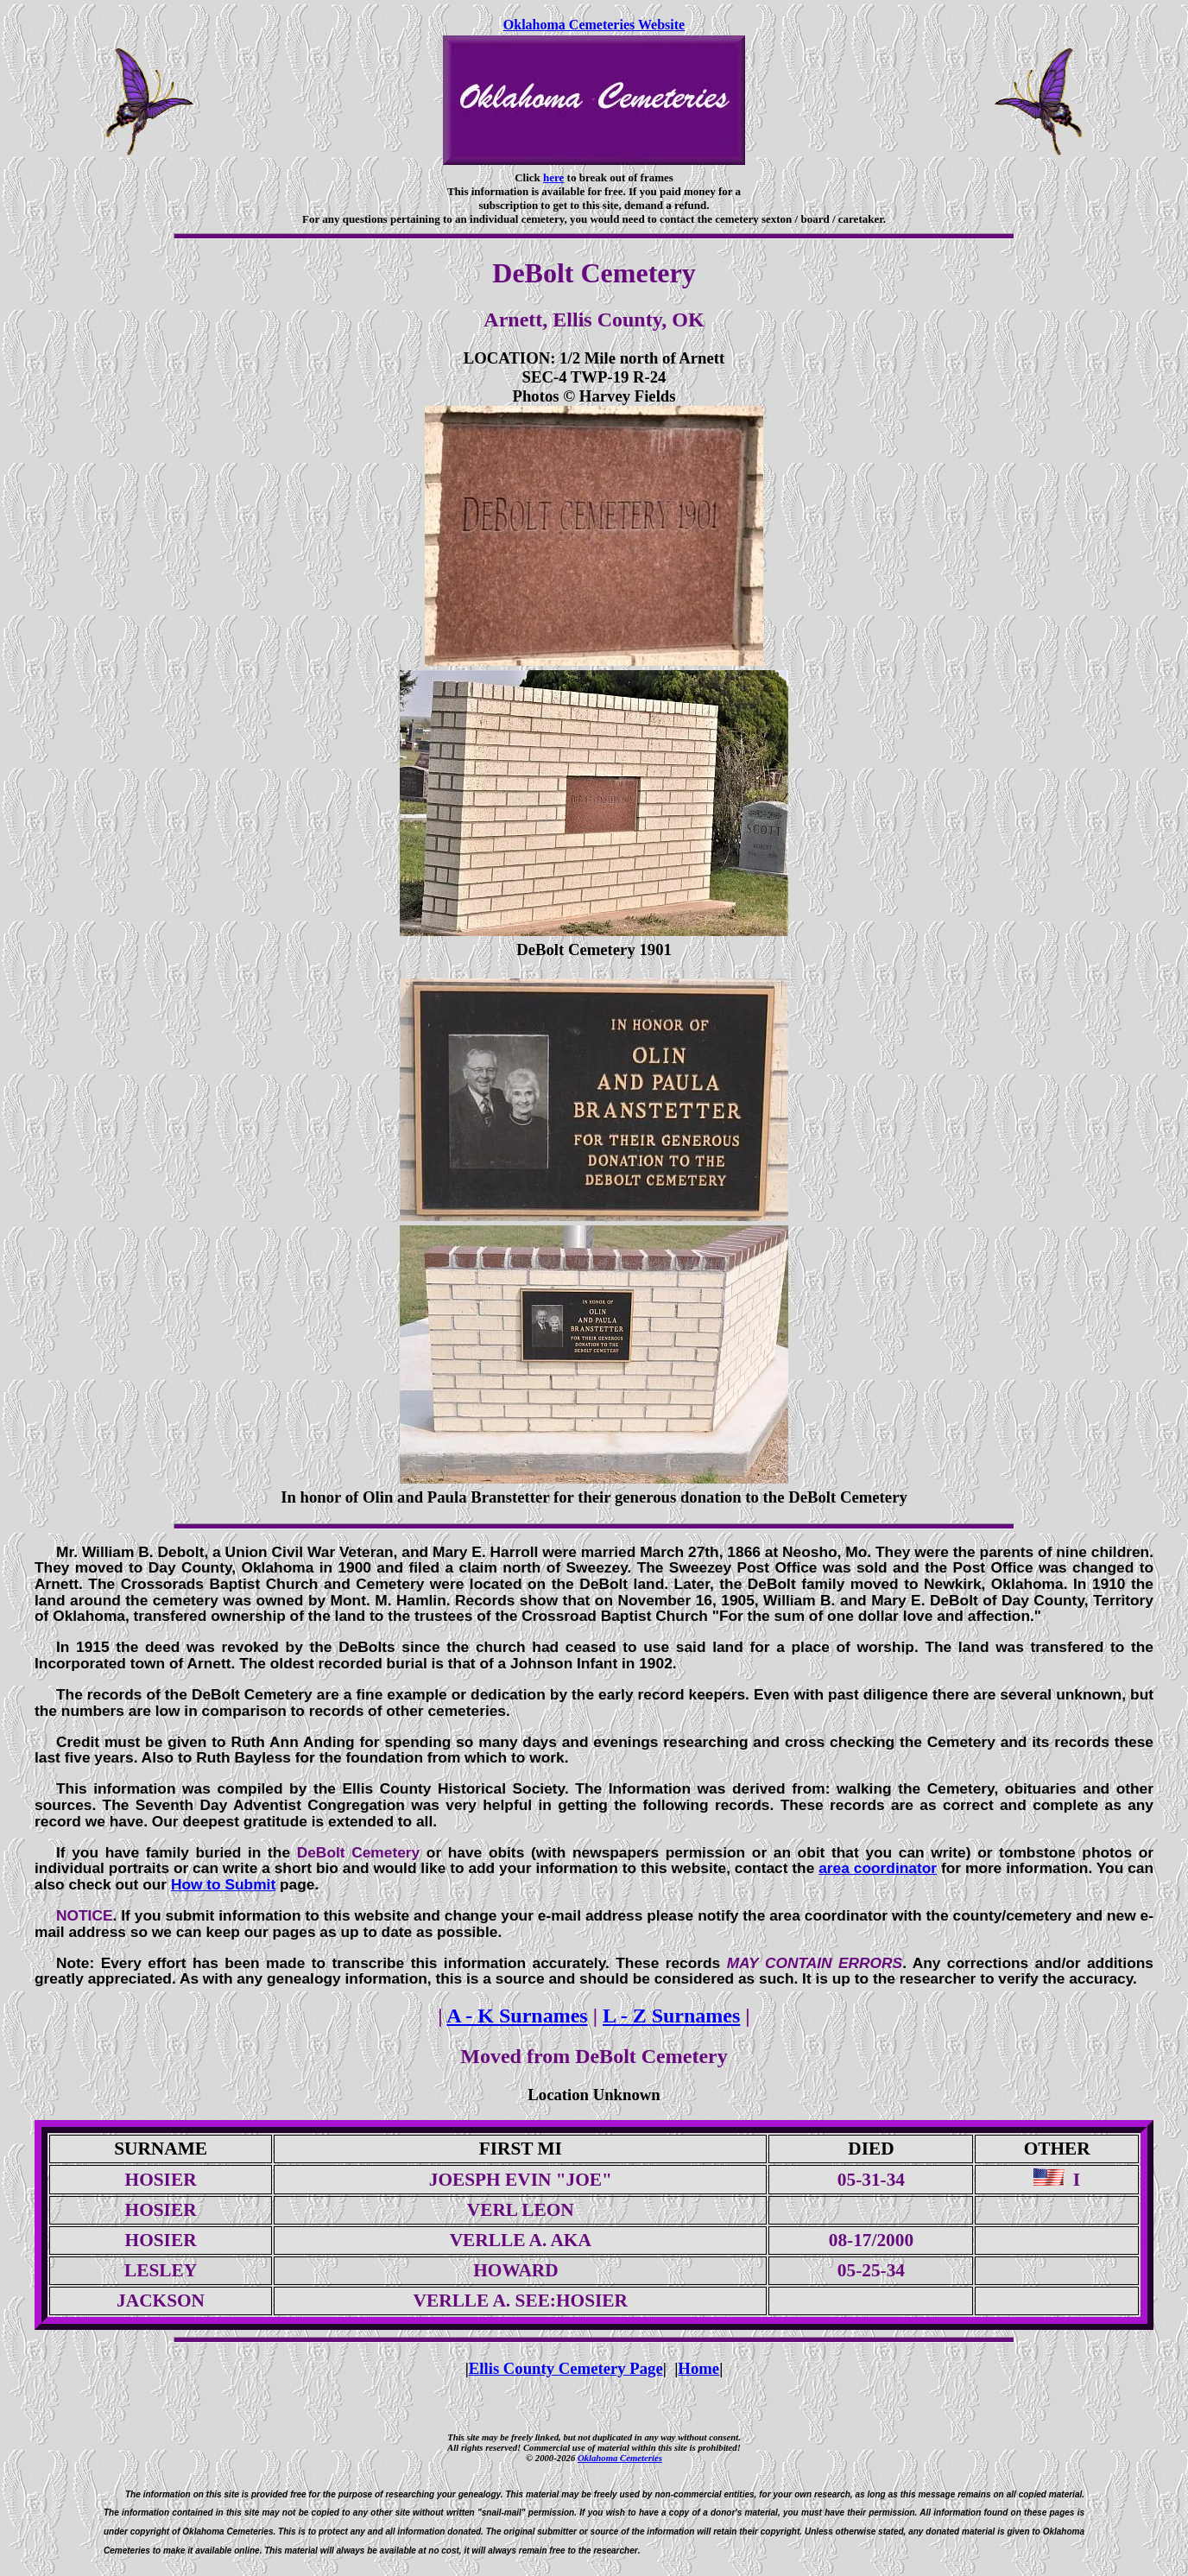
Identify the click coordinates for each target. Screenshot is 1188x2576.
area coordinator (877, 1868)
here (553, 177)
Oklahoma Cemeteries (620, 2458)
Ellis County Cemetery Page (566, 2368)
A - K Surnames (516, 2015)
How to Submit (223, 1884)
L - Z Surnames (671, 2015)
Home (698, 2368)
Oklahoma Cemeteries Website (594, 24)
